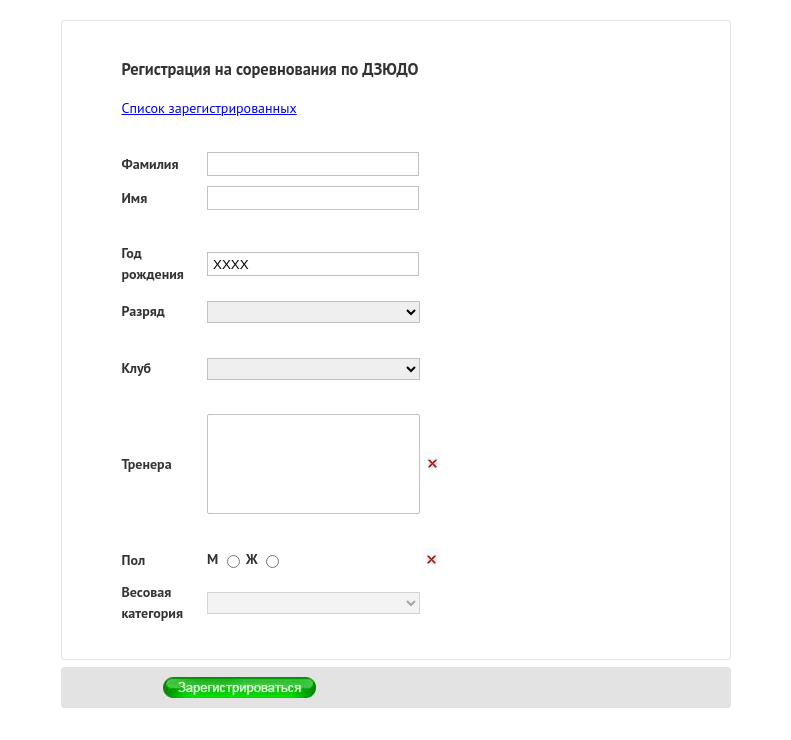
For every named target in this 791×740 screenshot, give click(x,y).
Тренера (147, 464)
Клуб (137, 368)
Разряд (143, 311)
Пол (134, 560)
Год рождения (153, 263)
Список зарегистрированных (209, 108)
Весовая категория (153, 602)
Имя (135, 198)
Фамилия (150, 164)
